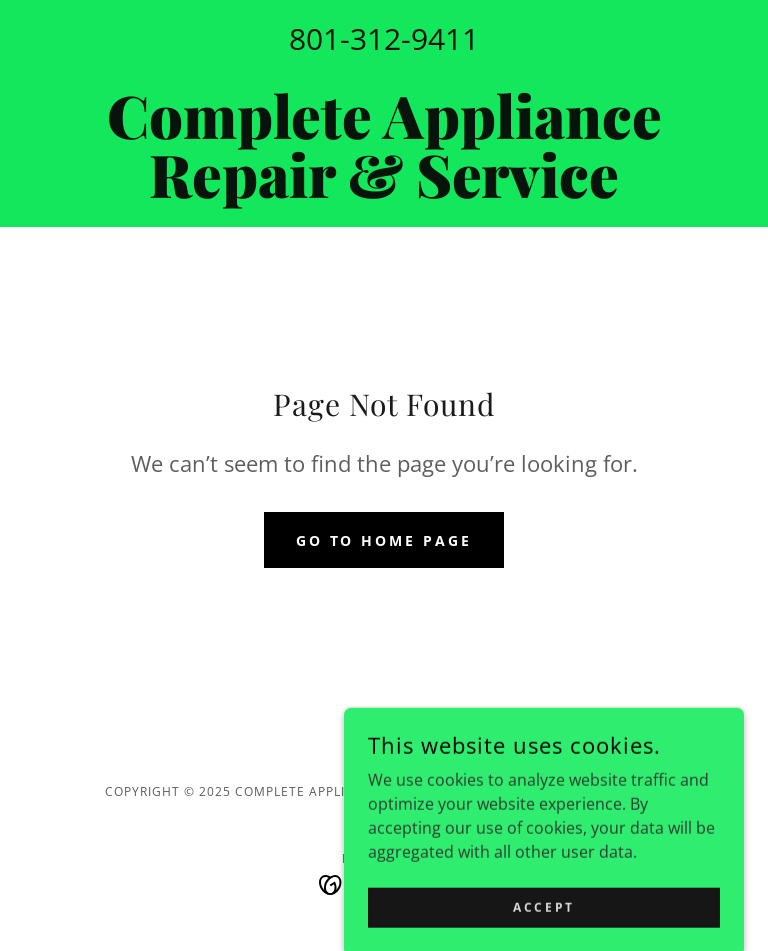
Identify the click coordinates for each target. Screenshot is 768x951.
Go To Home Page (384, 540)
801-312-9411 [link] (384, 38)
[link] (384, 192)
